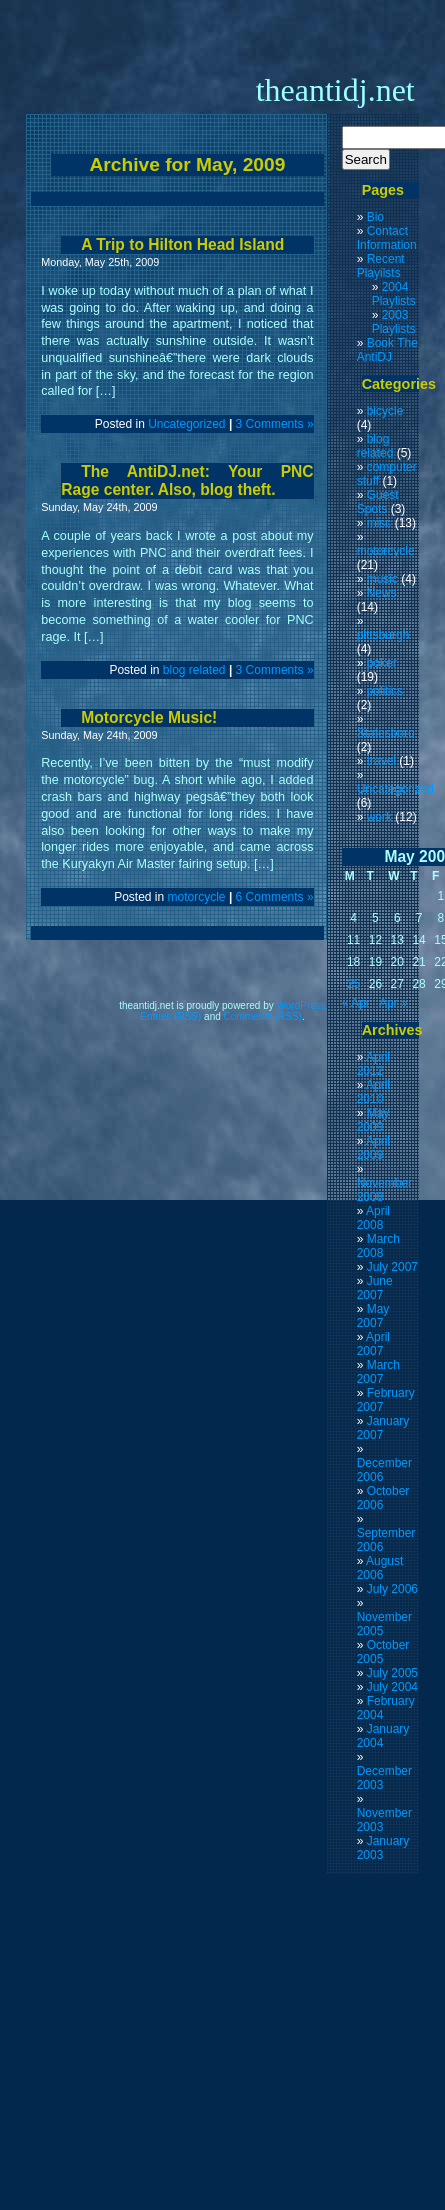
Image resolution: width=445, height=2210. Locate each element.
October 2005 (383, 1652)
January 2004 (383, 1736)
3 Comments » (275, 424)
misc (379, 523)
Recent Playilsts (381, 266)
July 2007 (392, 1267)
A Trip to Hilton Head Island (182, 244)
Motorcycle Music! (149, 717)
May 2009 (373, 1120)
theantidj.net (335, 90)
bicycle (385, 411)
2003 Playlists (394, 322)
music (382, 579)
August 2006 (380, 1568)
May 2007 (373, 1316)
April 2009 (373, 1148)
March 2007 (378, 1372)
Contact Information (387, 238)
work (379, 817)
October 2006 (383, 1498)
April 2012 (373, 1064)
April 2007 (373, 1344)
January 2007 (383, 1428)
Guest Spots (378, 502)
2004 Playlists (394, 294)
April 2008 (373, 1218)
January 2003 (383, 1848)
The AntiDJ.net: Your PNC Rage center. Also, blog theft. (187, 480)
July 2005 (392, 1673)
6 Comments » (275, 897)
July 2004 (392, 1687)
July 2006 (392, 1589)
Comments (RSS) (263, 1016)
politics (385, 691)
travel (381, 761)
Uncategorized (186, 424)
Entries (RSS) (170, 1016)
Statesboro (386, 733)
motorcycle (197, 897)
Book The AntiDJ (387, 350)
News (382, 593)
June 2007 (375, 1288)
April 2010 (373, 1092)
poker (382, 663)
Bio (375, 217)
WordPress (301, 1005)
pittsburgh (383, 635)
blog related (194, 670)
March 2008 (378, 1246)
